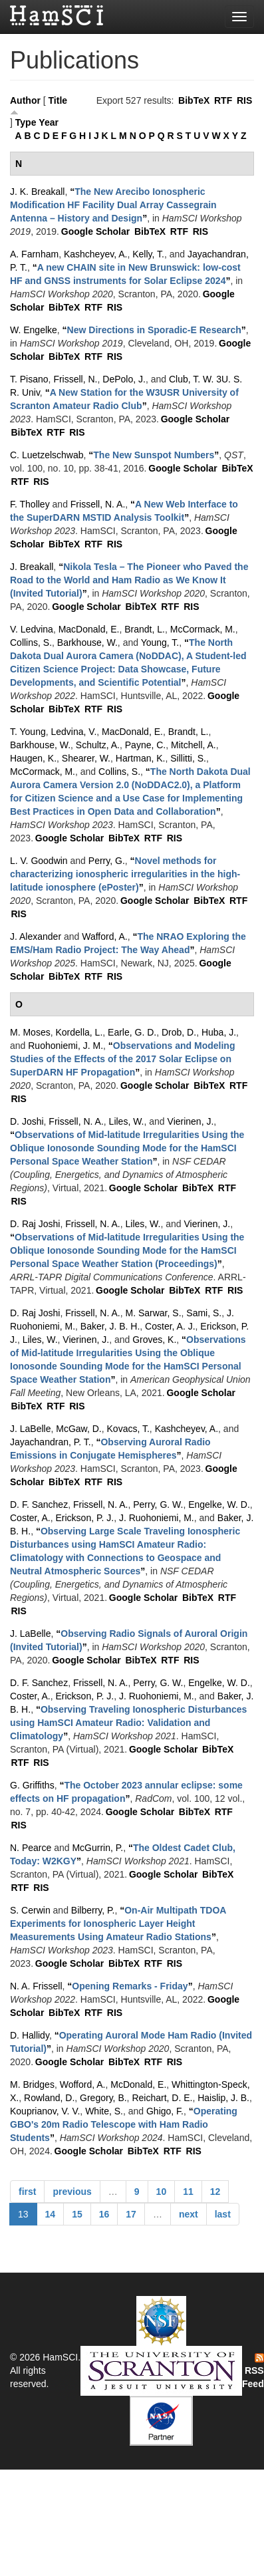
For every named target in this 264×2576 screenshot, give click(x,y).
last (223, 2214)
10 (161, 2191)
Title (58, 100)
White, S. (104, 2111)
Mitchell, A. (193, 745)
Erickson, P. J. (84, 1517)
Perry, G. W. (158, 1504)
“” (113, 204)
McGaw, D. (78, 1428)
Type (26, 122)
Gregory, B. (103, 2097)
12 (215, 2191)
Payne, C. (145, 745)
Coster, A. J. (170, 1326)
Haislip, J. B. (223, 2097)
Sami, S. (203, 1313)
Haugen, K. (33, 758)
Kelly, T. (148, 254)
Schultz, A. (98, 745)
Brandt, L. (144, 629)
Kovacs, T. (128, 1428)
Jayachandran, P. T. (50, 1442)
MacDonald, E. (89, 629)
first (27, 2191)
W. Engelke (33, 330)
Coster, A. (30, 1517)
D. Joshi (27, 1121)
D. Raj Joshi (35, 1223)
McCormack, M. (202, 629)
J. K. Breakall (37, 191)
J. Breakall (31, 566)
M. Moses (30, 1032)
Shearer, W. (86, 758)
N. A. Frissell (36, 1986)
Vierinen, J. (191, 1121)
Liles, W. (126, 1121)
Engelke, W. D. (219, 1504)
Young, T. (160, 642)
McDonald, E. (138, 2084)
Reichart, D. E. (162, 2097)
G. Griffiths (32, 1785)
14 (50, 2214)
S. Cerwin (30, 1910)
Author (25, 100)
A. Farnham (34, 254)
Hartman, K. (141, 758)
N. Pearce (30, 1847)
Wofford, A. (83, 2084)
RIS (244, 100)
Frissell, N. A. (97, 504)
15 (77, 2214)
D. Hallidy (29, 2035)
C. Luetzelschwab (47, 455)
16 (104, 2214)
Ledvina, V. (74, 731)
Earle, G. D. (132, 1032)
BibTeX (193, 100)
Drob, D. (179, 1032)
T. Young (28, 731)
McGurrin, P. (97, 1847)
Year (49, 122)
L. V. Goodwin (39, 860)
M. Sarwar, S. (154, 1313)
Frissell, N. (75, 379)
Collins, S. (31, 642)
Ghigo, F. (165, 2111)
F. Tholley (30, 504)
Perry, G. (106, 860)
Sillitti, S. (188, 758)
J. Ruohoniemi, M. (156, 1517)
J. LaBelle (30, 1428)
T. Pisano (29, 379)
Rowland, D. (49, 2097)
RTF (223, 100)
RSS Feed (253, 2371)
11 (188, 2191)
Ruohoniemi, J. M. (65, 1045)
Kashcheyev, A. (95, 254)
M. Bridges (32, 2084)
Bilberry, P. (93, 1910)
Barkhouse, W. (87, 642)
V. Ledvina (31, 629)
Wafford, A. (104, 936)
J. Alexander (35, 936)
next (188, 2214)
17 (131, 2214)
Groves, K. (154, 1339)
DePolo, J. (124, 379)
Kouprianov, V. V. (45, 2111)
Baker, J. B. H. (110, 1326)
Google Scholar (95, 231)
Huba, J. (218, 1032)
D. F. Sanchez (39, 1504)
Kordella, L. (78, 1032)
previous (72, 2191)
